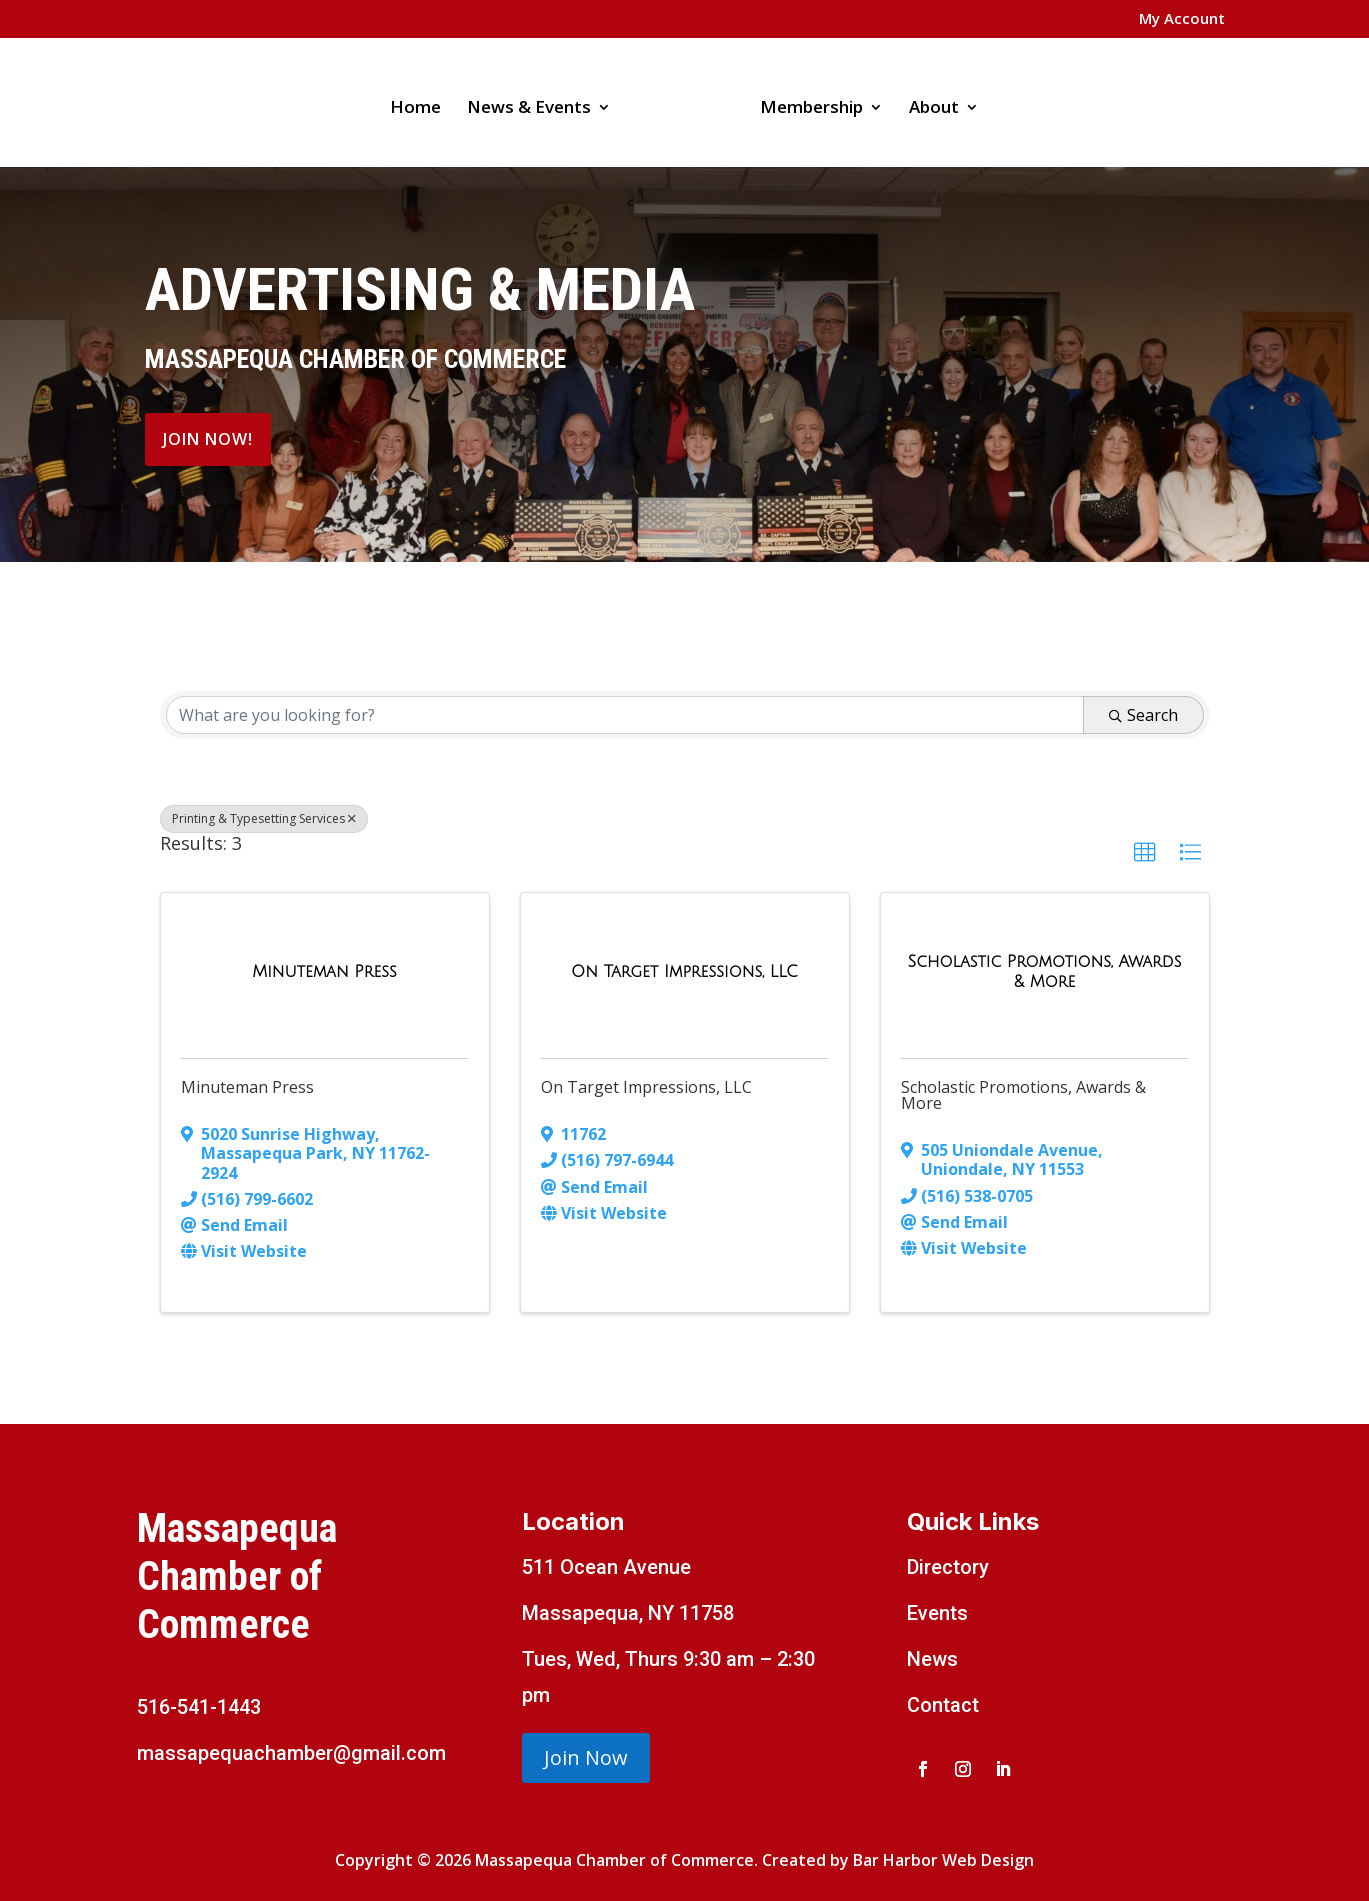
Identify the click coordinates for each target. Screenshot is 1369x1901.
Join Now (586, 1757)
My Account (1182, 19)
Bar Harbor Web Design (943, 1860)
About (927, 102)
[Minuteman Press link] (324, 972)
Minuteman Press (247, 1087)
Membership (804, 102)
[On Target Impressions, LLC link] (684, 972)
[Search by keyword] (625, 715)
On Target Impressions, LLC (646, 1087)
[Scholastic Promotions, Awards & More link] (1045, 971)
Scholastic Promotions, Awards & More (1023, 1095)
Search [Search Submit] (1143, 715)
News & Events (536, 102)
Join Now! (208, 439)
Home (422, 102)
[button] (1145, 853)
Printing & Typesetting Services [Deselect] (264, 818)
